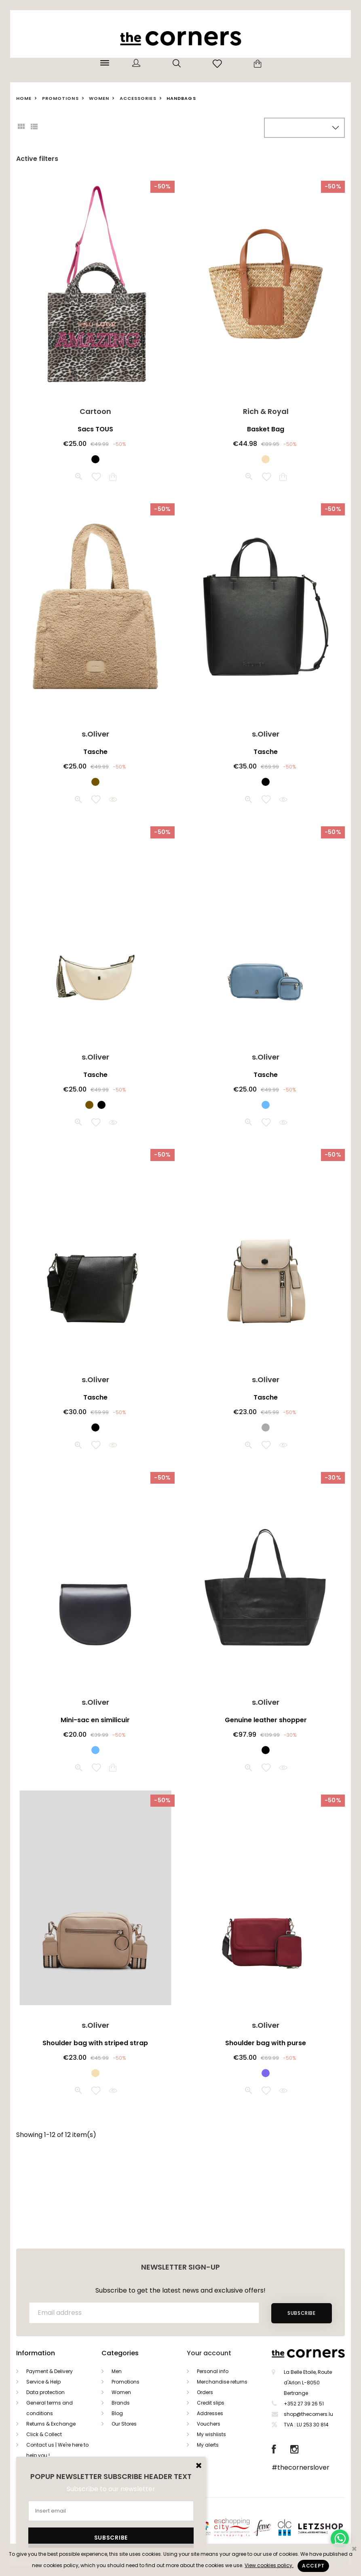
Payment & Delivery (49, 2371)
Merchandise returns (222, 2381)
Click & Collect (44, 2434)
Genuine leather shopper (266, 1720)
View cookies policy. (269, 2565)
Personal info (212, 2371)
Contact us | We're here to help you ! (57, 2450)
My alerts (208, 2444)
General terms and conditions (49, 2408)
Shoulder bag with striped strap (95, 2043)
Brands (121, 2402)
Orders (205, 2392)
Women (121, 2392)
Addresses (210, 2413)
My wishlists (211, 2434)
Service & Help (43, 2381)
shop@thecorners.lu (308, 2414)
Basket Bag (265, 429)
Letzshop (330, 2527)
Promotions (125, 2381)
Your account (209, 2353)
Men (117, 2371)
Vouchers (208, 2423)
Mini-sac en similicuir (95, 1720)
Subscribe (301, 2313)
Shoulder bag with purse (265, 2043)
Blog (117, 2413)
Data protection (45, 2392)
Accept (313, 2565)
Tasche (95, 751)
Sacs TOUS (95, 429)
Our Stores (124, 2423)
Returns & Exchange (51, 2423)
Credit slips (210, 2402)
